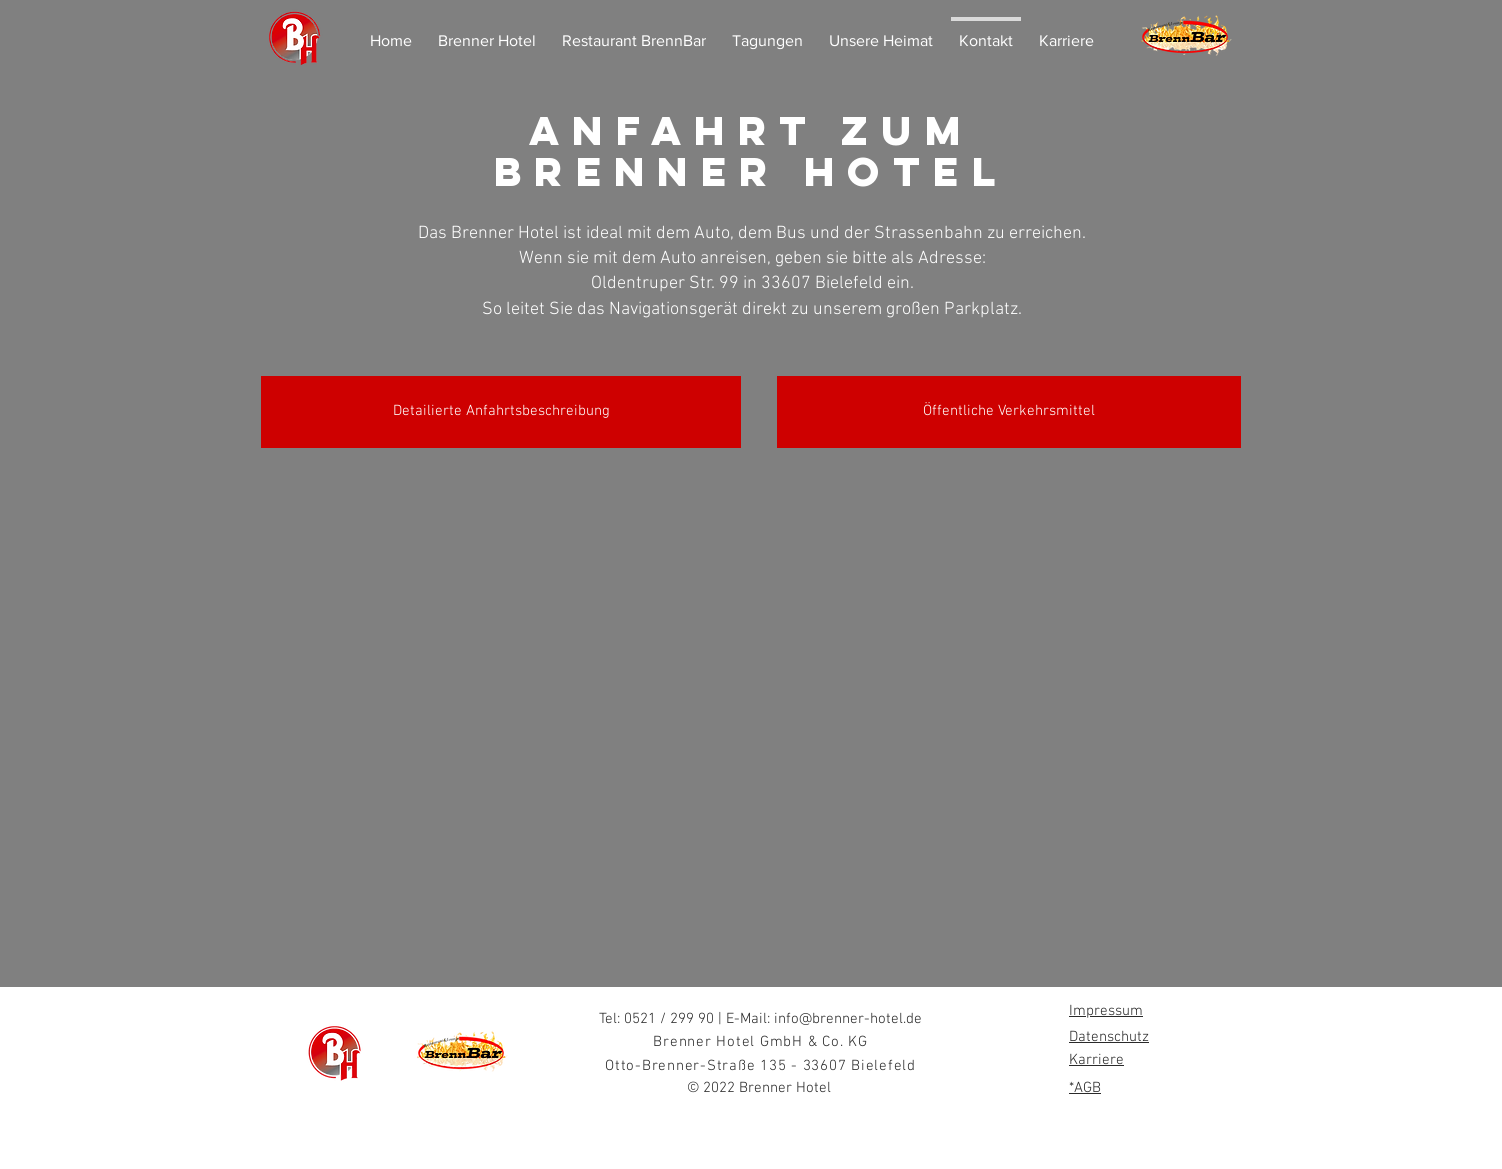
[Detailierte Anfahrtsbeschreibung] (501, 412)
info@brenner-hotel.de (848, 1019)
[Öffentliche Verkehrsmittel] (1009, 412)
